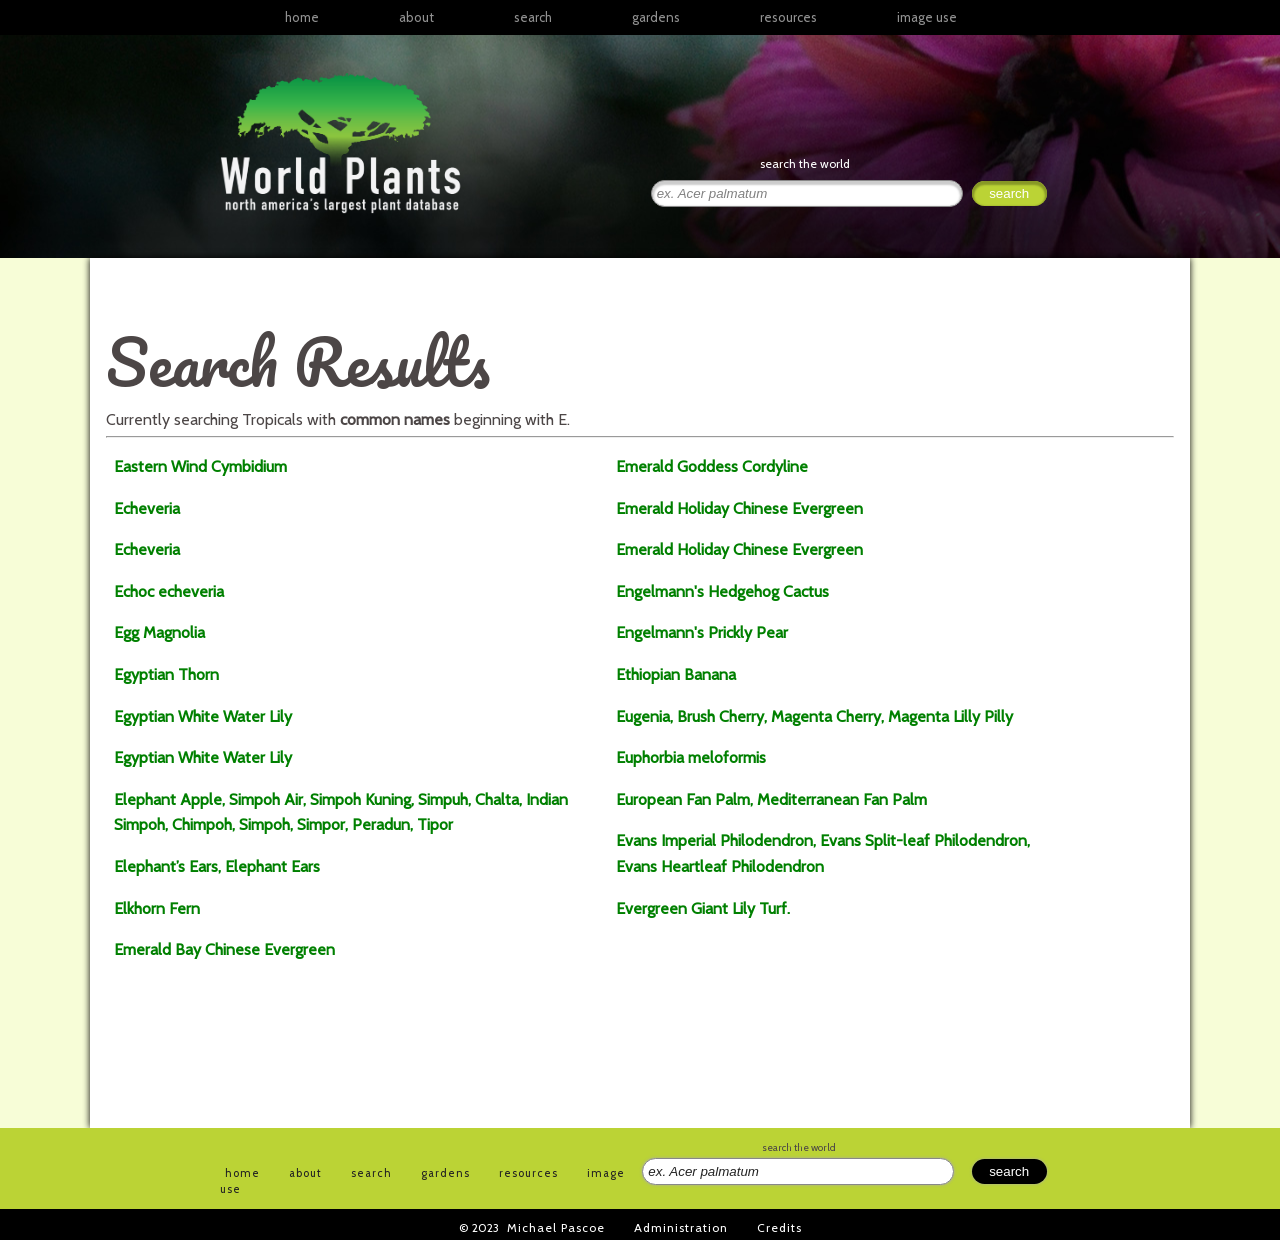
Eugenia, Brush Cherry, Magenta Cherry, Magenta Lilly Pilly (814, 716)
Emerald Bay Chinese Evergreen (224, 949)
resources (528, 1173)
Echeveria (147, 508)
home (302, 17)
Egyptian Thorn (166, 674)
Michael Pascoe (556, 1227)
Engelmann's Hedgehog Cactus (722, 591)
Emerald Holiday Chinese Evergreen (739, 508)
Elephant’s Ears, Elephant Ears (217, 866)
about (416, 17)
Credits (779, 1227)
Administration (681, 1227)
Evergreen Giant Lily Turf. (703, 908)
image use (927, 17)
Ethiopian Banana (676, 674)
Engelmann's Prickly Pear (702, 632)
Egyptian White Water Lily (203, 716)
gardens (656, 17)
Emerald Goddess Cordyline (712, 466)
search (533, 17)
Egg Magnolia (159, 632)
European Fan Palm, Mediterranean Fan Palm (771, 799)
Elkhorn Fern (157, 908)
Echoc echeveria (169, 591)
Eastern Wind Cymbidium (200, 466)
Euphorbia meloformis (691, 757)
